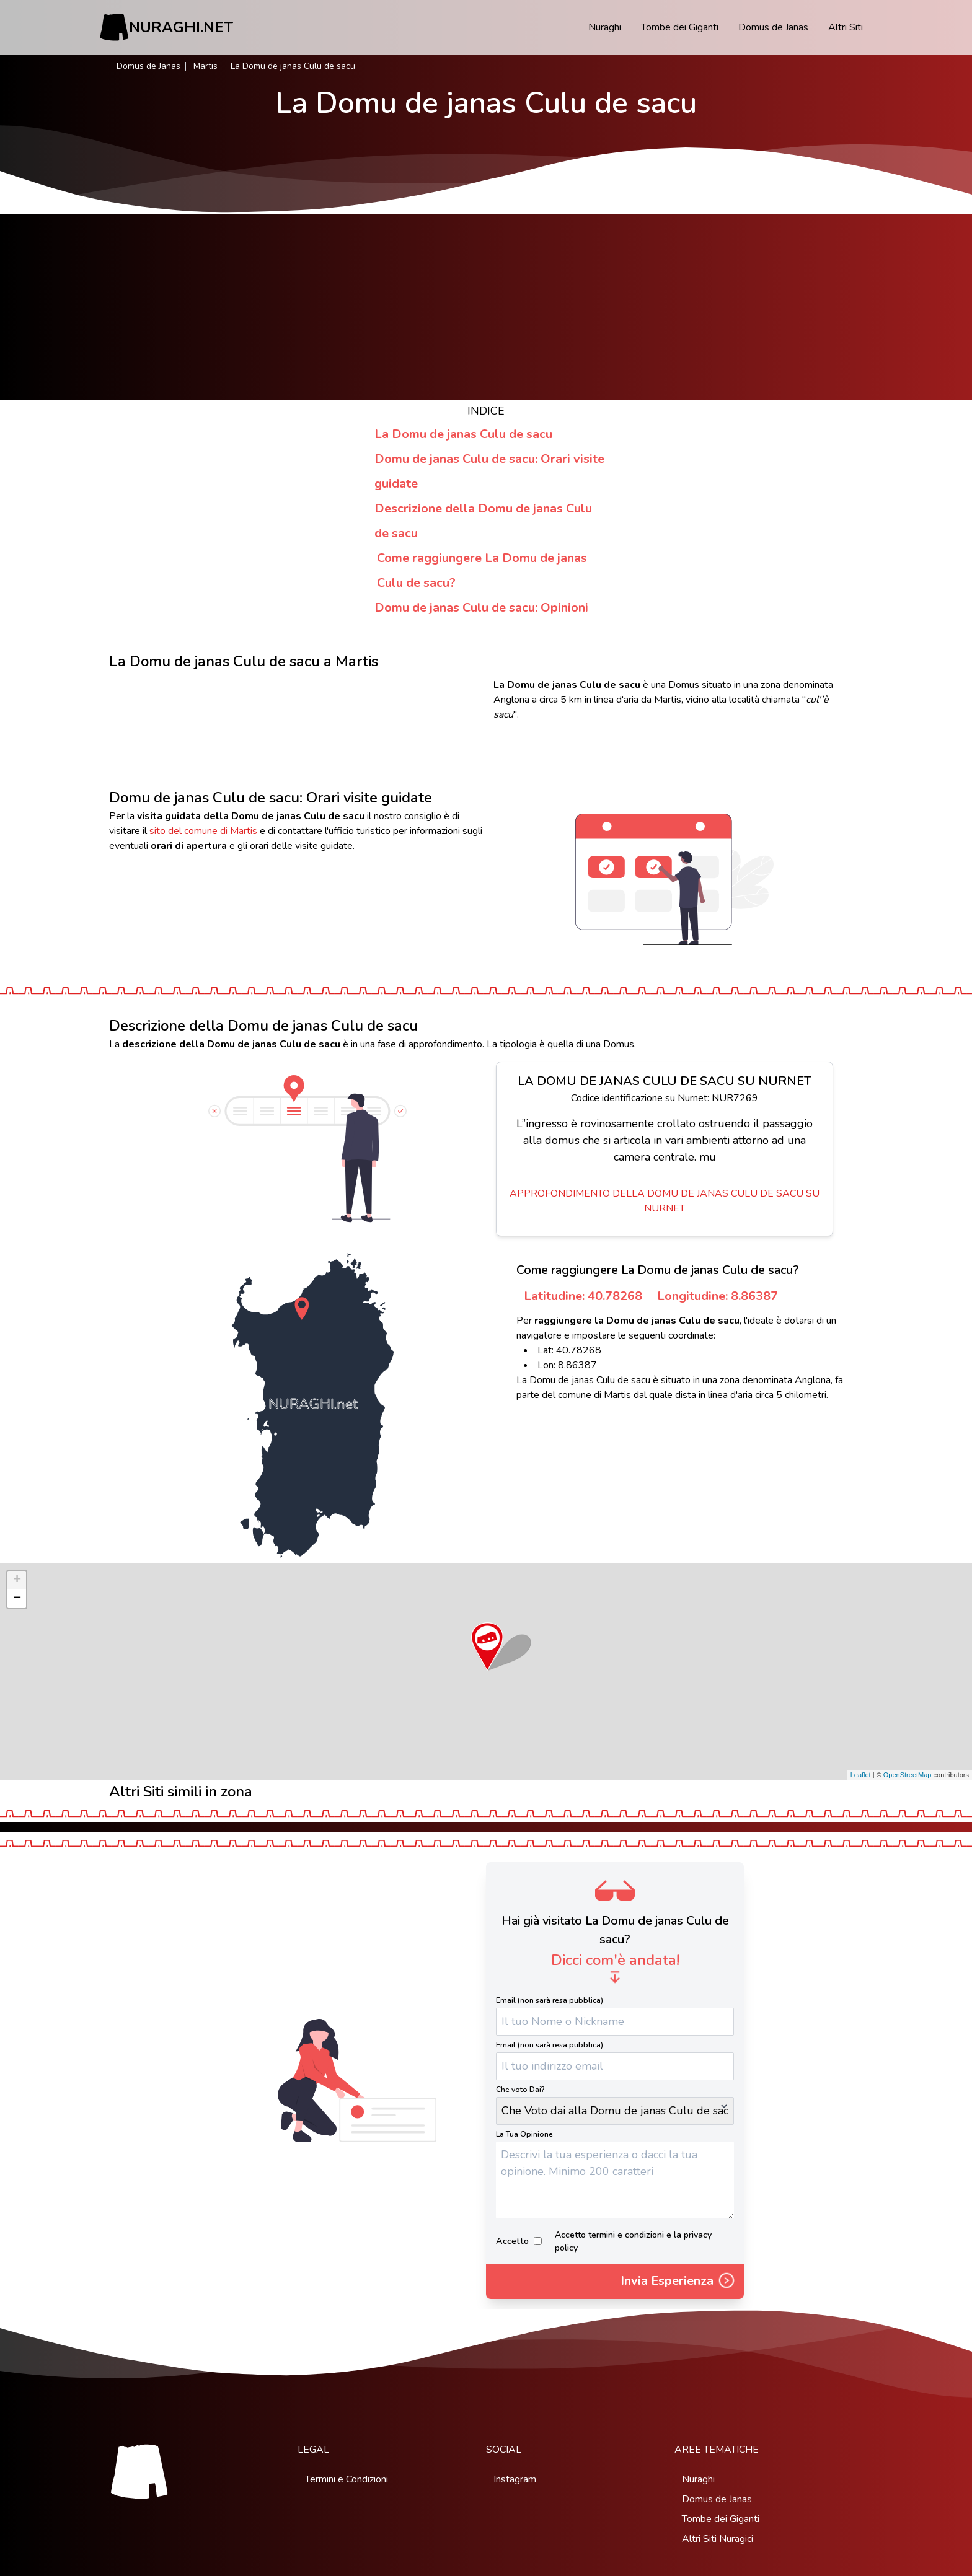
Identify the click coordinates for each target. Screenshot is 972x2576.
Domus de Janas (773, 27)
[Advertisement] (486, 306)
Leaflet (861, 1774)
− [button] (17, 1598)
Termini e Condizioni (346, 2479)
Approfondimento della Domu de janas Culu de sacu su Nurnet (665, 1201)
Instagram (514, 2479)
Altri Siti (845, 27)
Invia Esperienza (678, 2282)
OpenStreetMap (907, 1774)
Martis (205, 66)
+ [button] (17, 1580)
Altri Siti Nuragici (717, 2539)
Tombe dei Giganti (679, 27)
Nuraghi (604, 27)
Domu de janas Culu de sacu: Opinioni (481, 607)
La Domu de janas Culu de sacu (463, 434)
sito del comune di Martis (203, 831)
